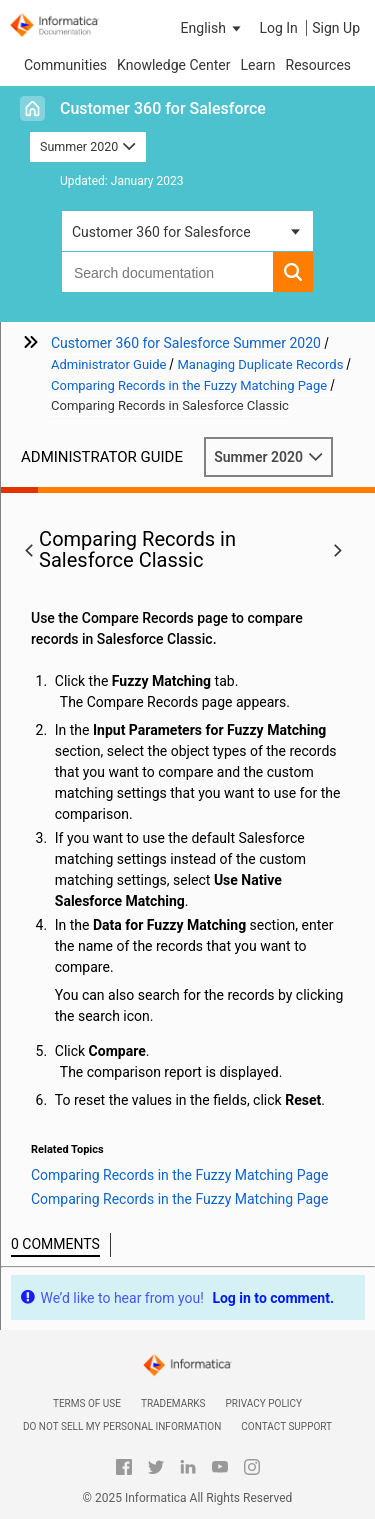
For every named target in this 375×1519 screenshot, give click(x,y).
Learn (257, 65)
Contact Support (286, 1426)
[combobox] (167, 272)
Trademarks (173, 1403)
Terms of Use (87, 1403)
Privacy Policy (264, 1403)
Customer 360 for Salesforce (163, 108)
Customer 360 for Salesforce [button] (161, 232)
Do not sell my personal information (122, 1426)
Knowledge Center (173, 65)
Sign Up (336, 28)
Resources (319, 65)
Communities (65, 65)
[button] (213, 28)
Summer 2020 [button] (88, 146)
